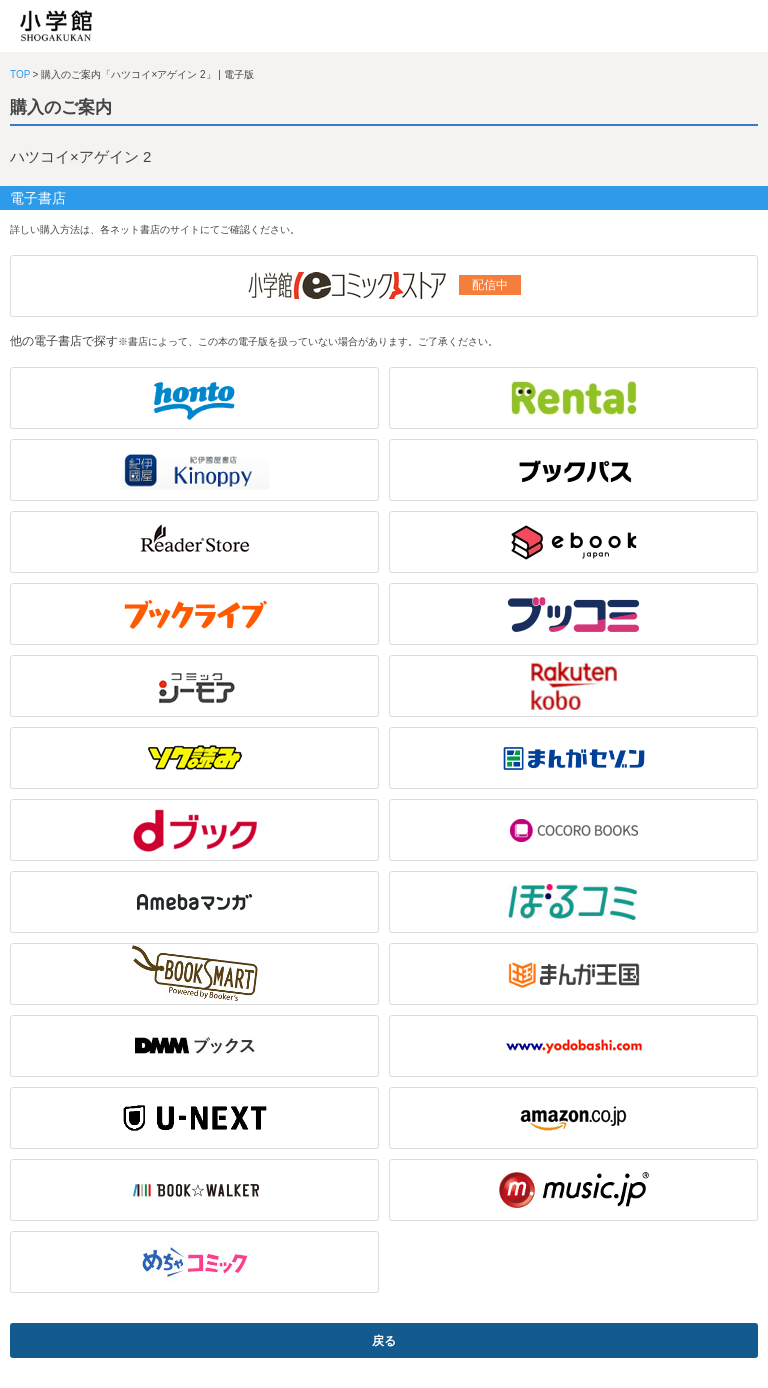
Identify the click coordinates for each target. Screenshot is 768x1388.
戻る (384, 1341)
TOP (20, 74)
